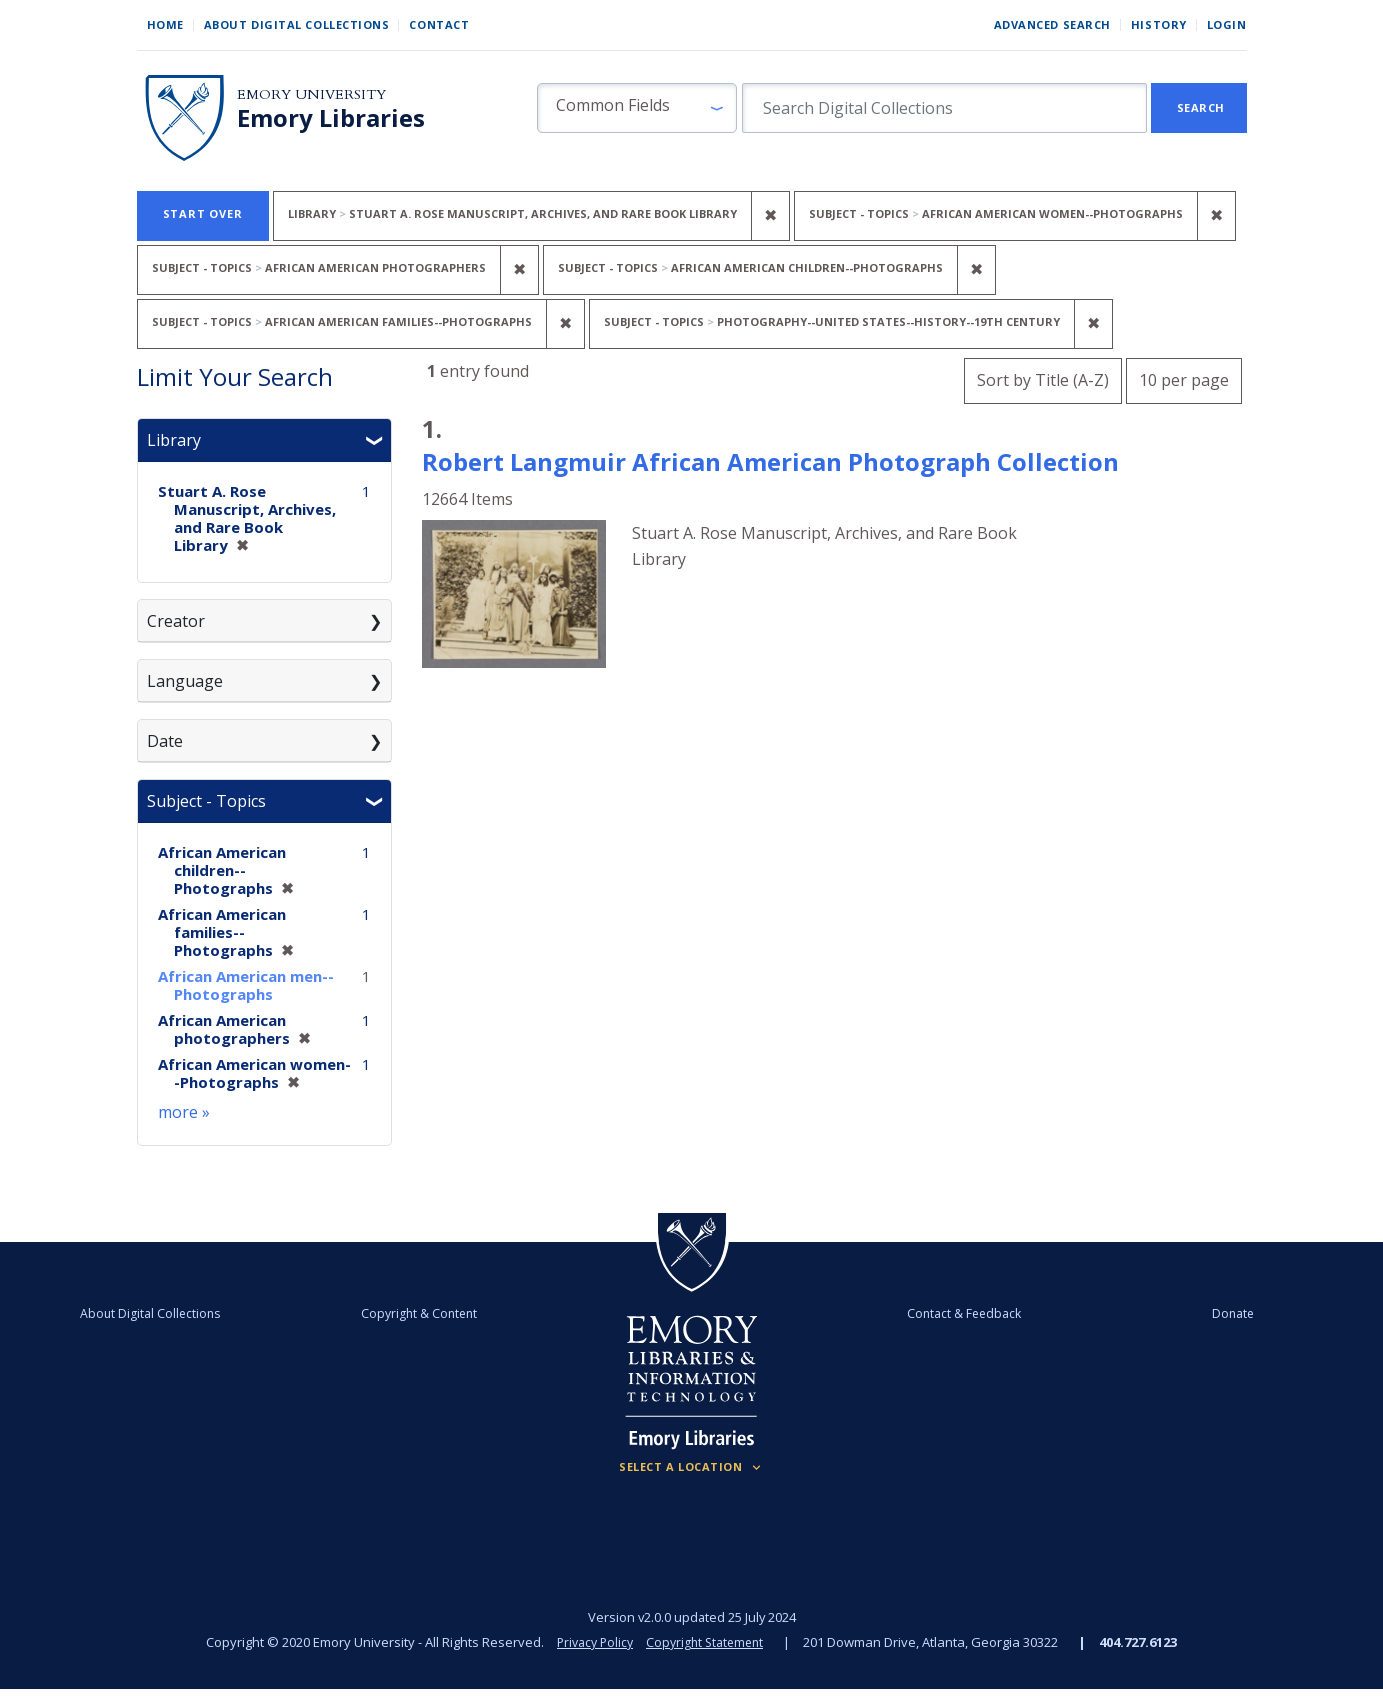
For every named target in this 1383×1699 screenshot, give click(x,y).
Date (165, 741)
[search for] (944, 108)
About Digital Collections (297, 24)
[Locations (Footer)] (691, 1467)
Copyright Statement (708, 1642)
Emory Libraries (331, 118)
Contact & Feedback (955, 1313)
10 (1184, 377)
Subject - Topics (206, 801)
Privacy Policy (592, 1642)
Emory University (311, 94)
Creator (176, 621)
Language (185, 681)
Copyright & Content (428, 1313)
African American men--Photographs (246, 985)
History (1159, 24)
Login (1227, 24)
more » (184, 1112)
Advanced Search (1052, 24)
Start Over (203, 213)
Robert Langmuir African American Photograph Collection (770, 461)
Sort (1043, 380)
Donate (1206, 1313)
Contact (439, 24)
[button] (637, 108)
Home (165, 24)
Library (174, 440)
